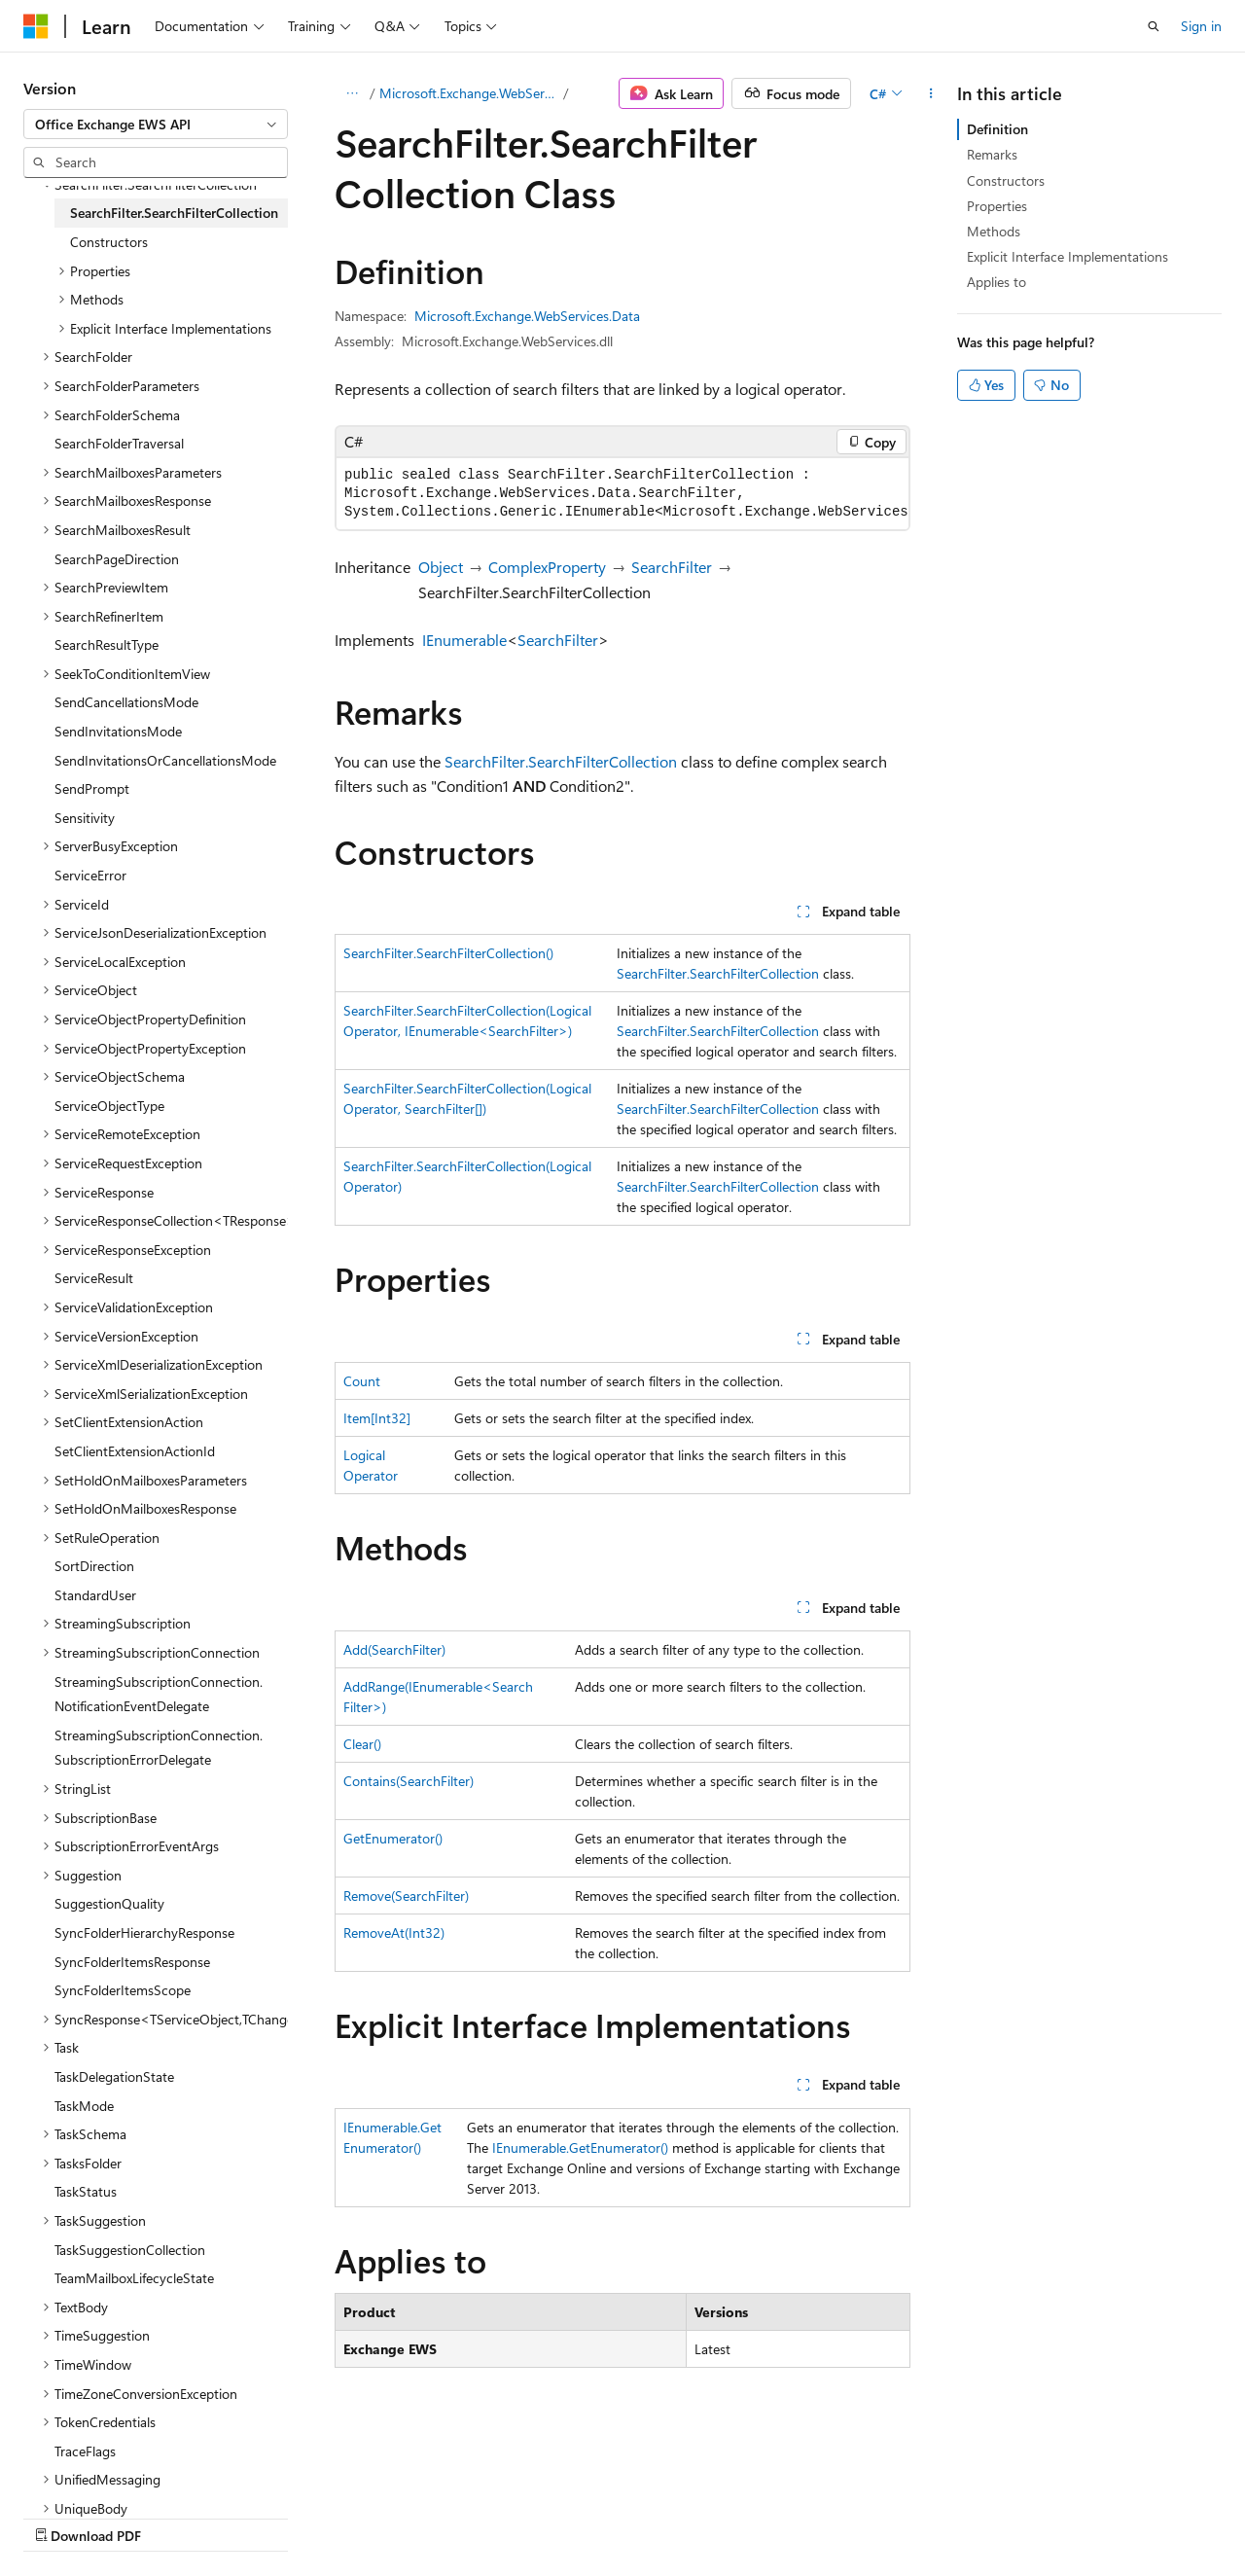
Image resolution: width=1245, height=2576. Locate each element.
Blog (265, 2516)
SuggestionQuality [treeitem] (109, 1903)
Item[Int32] (376, 1418)
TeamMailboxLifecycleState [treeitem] (134, 2278)
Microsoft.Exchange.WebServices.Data (469, 93)
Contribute (348, 2516)
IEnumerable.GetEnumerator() (580, 2147)
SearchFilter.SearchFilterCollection (561, 761)
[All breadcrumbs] (352, 93)
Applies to (996, 281)
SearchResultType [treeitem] (106, 644)
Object (440, 566)
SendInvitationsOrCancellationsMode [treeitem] (165, 760)
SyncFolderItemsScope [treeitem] (122, 1990)
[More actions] (931, 93)
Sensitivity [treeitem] (84, 817)
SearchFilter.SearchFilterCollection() (448, 953)
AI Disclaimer (62, 2516)
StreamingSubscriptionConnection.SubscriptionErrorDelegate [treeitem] (158, 1748)
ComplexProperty (547, 566)
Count (361, 1381)
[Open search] (1153, 26)
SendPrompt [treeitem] (91, 788)
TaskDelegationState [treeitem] (114, 2076)
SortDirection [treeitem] (94, 1565)
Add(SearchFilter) (394, 1649)
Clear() (362, 1744)
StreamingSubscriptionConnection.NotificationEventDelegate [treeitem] (158, 1694)
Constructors (1006, 180)
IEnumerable (464, 639)
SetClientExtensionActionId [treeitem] (134, 1451)
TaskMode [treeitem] (84, 2105)
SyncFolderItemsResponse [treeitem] (132, 1961)
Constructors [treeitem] (109, 242)
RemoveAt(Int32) (394, 1932)
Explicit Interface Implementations (1067, 256)
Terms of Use (521, 2516)
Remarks (992, 154)
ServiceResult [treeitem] (93, 1278)
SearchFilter (671, 566)
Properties (997, 206)
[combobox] (155, 124)
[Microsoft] (36, 26)
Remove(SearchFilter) (406, 1895)
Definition (997, 129)
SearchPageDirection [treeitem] (116, 559)
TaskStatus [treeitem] (85, 2191)
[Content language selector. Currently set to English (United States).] (112, 2470)
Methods (993, 231)
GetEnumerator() (393, 1838)
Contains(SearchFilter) (408, 1780)
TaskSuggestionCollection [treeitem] (129, 2249)
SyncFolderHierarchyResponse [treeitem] (144, 1932)
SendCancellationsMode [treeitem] (126, 702)
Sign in (1201, 26)
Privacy (425, 2516)
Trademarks (618, 2516)
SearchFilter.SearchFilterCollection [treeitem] (174, 212)
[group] (622, 493)
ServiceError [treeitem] (90, 875)
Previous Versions (176, 2516)
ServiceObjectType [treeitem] (109, 1105)
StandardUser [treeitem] (95, 1595)
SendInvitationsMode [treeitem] (118, 731)
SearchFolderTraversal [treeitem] (119, 443)
